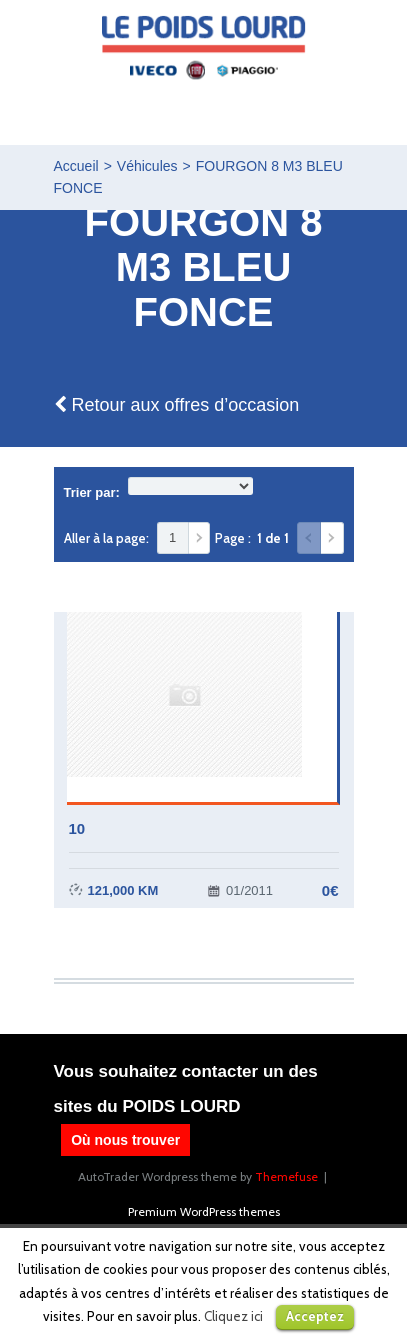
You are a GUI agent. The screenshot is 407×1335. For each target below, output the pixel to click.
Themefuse (286, 1176)
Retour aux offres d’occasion (177, 405)
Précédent (309, 538)
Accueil (76, 166)
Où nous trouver (125, 1140)
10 (77, 828)
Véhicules (147, 166)
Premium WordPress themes (204, 1211)
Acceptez (315, 1316)
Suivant (332, 538)
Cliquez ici (233, 1316)
